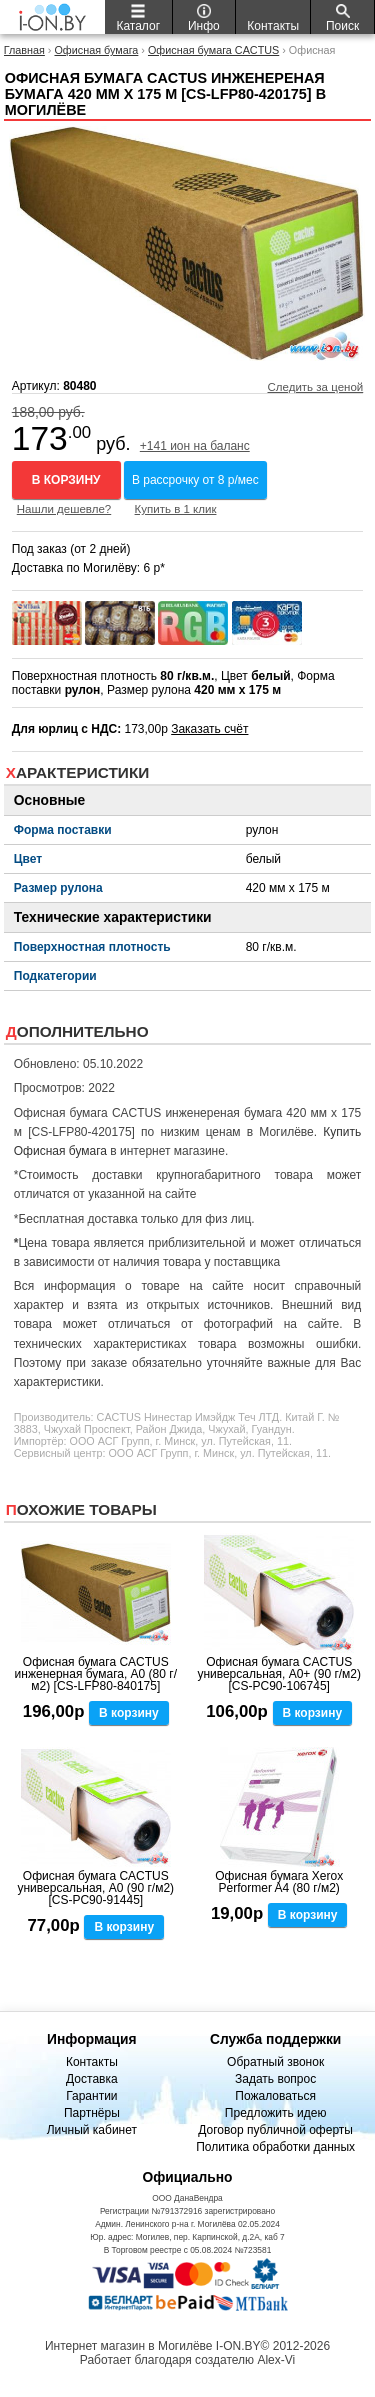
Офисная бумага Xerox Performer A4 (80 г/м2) (279, 1882)
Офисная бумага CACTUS (213, 50)
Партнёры (92, 2113)
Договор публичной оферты (275, 2130)
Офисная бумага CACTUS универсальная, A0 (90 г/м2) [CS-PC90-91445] (95, 1888)
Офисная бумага (96, 50)
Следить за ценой (315, 387)
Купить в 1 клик (176, 509)
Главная (24, 50)
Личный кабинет (92, 2130)
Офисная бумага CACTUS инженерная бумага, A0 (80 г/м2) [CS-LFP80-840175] (96, 1674)
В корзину (66, 480)
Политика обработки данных (275, 2147)
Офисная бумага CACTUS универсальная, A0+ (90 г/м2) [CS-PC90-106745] (279, 1674)
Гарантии (91, 2096)
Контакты (92, 2062)
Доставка (92, 2079)
